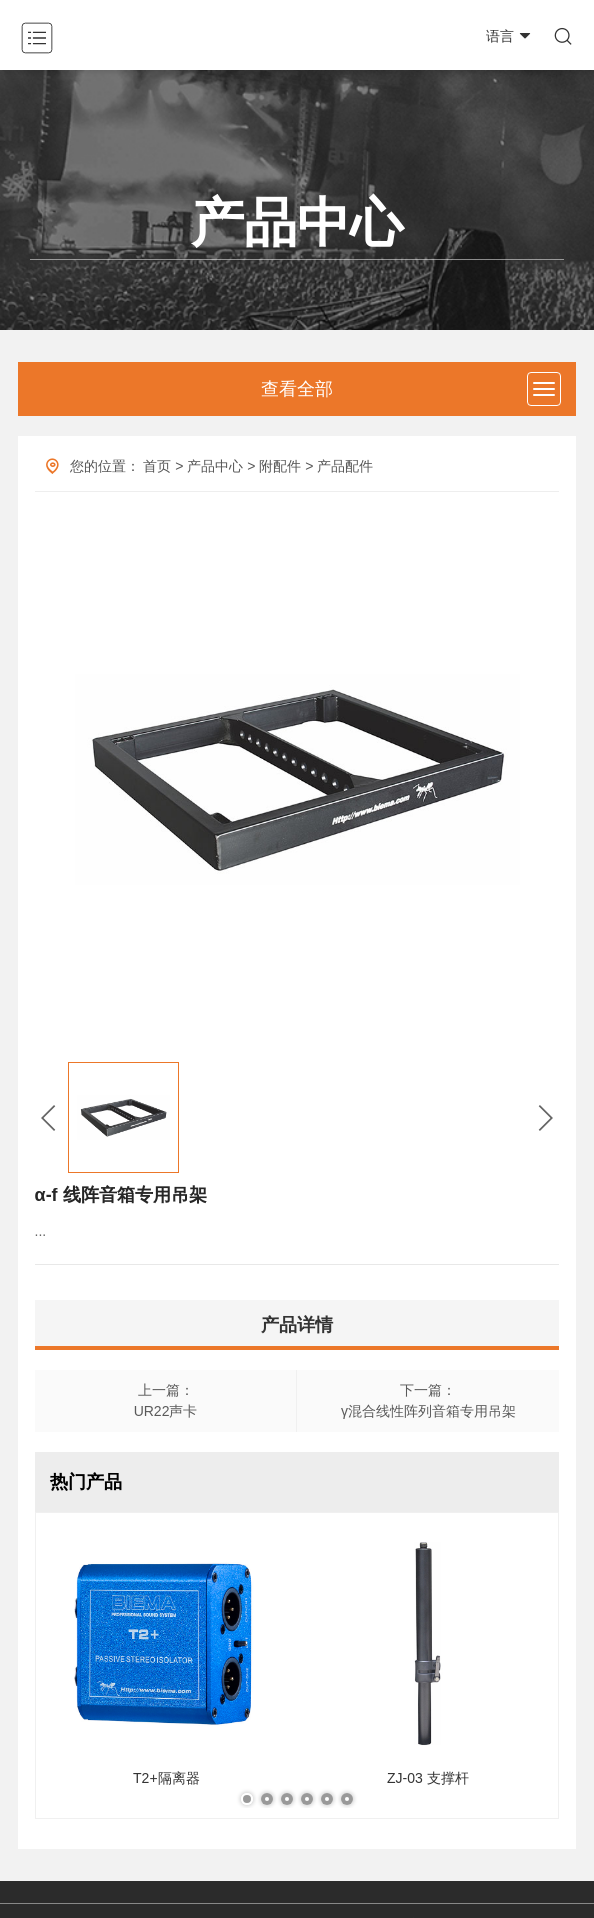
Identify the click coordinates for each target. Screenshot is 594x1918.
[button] (49, 1117)
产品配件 (345, 466)
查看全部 (297, 389)
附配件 (280, 466)
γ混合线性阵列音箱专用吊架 (428, 1411)
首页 (157, 466)
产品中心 (215, 466)
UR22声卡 (166, 1411)
